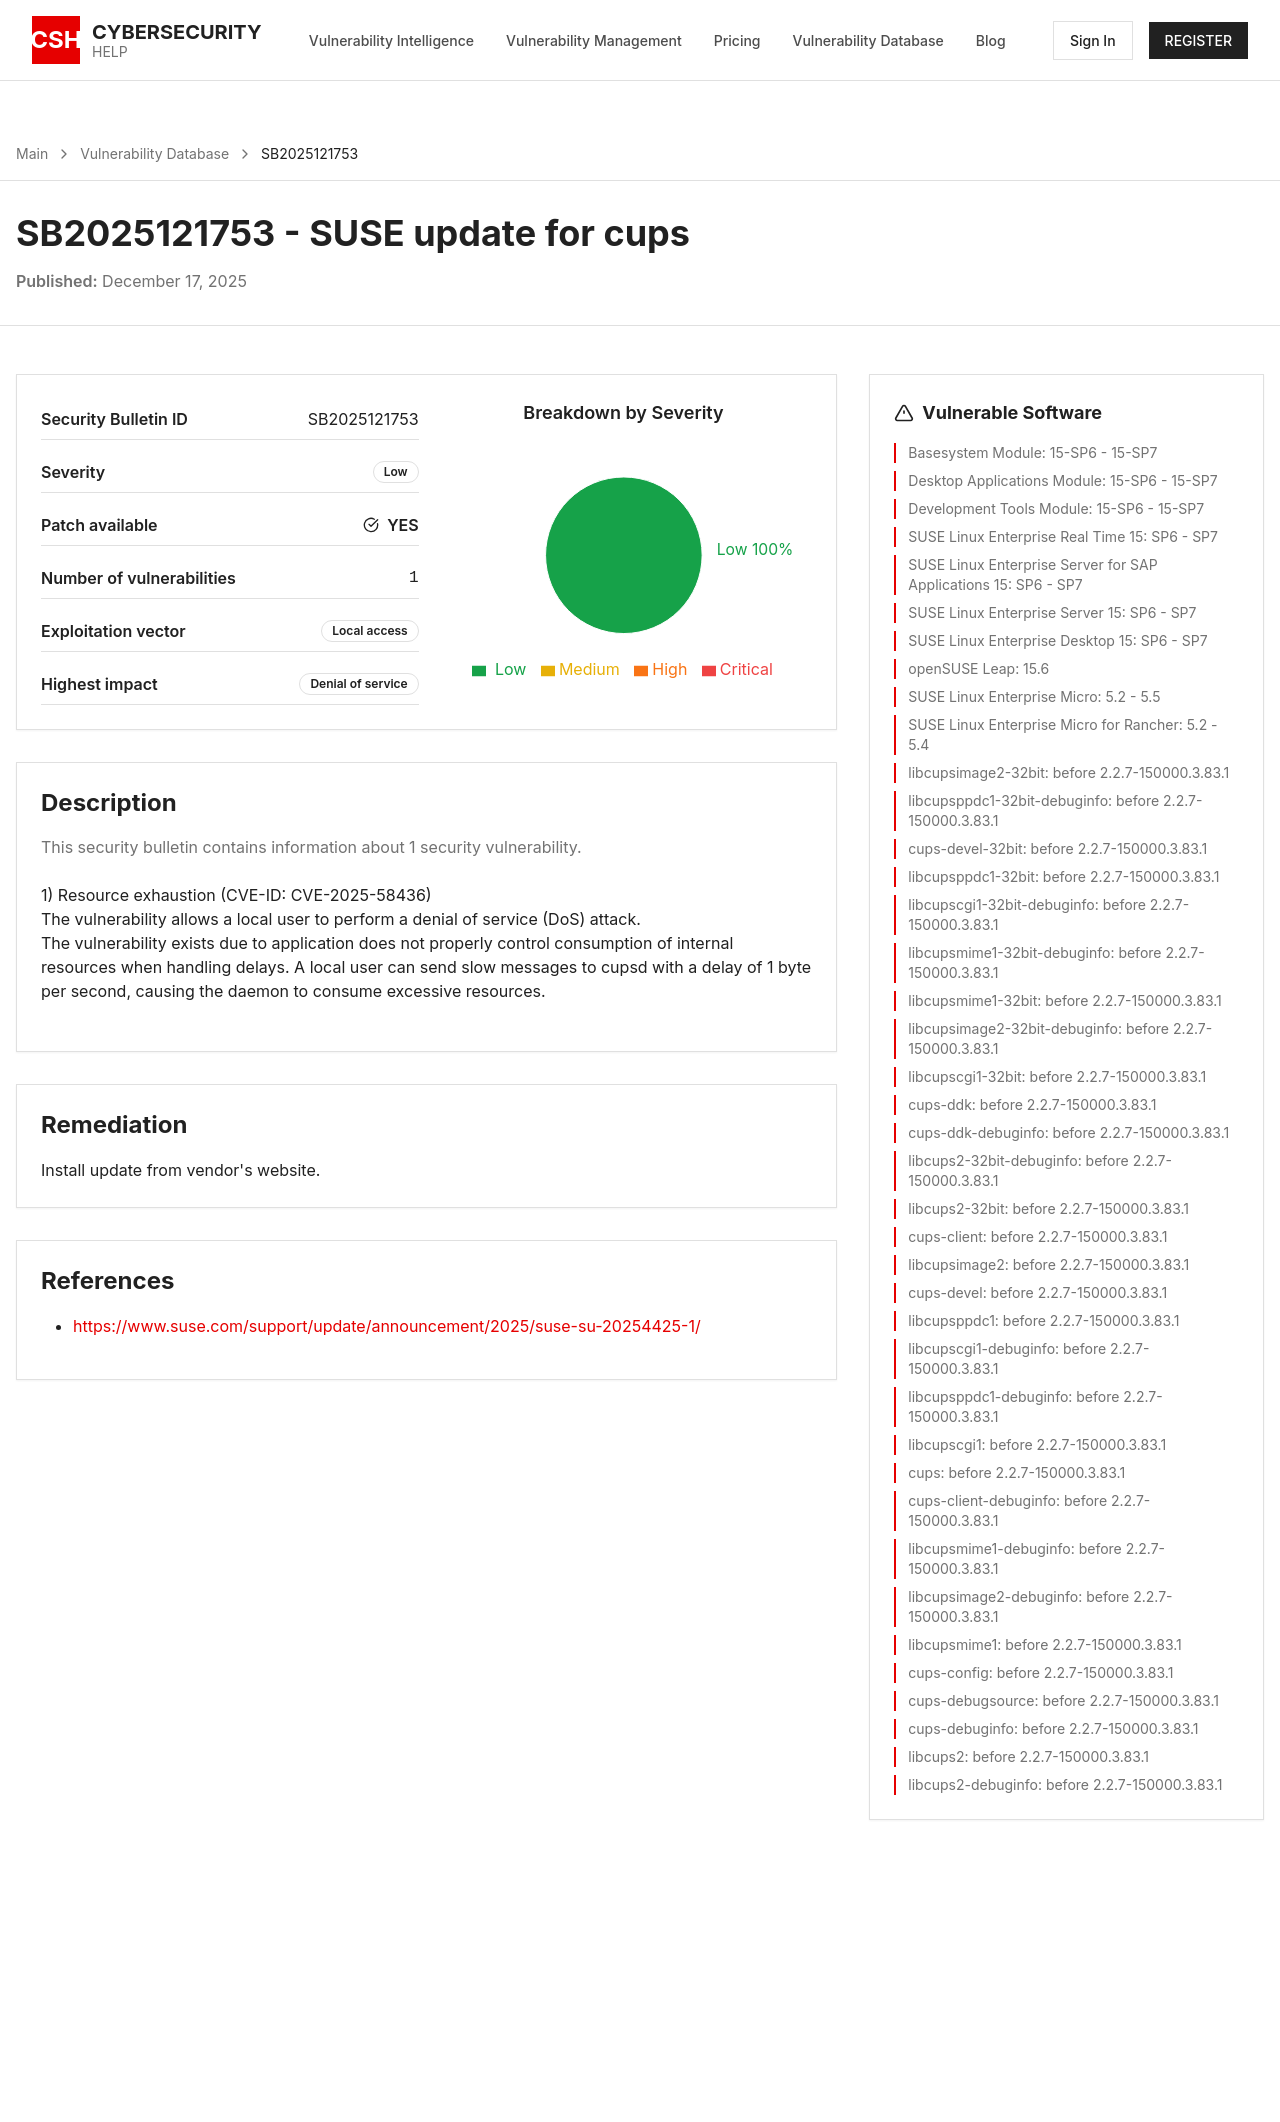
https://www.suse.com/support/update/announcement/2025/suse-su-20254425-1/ (387, 1326)
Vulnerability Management (594, 40)
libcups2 (936, 1756)
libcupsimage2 (956, 1264)
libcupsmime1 (952, 1644)
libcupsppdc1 (951, 1320)
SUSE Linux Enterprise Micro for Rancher (1043, 724)
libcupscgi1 (944, 1444)
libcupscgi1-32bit (964, 1076)
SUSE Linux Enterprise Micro (1002, 696)
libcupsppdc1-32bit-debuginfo (1008, 800)
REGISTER (1198, 40)
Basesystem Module (974, 452)
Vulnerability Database (868, 40)
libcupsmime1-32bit (972, 1000)
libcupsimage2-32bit (976, 772)
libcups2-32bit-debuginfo (992, 1160)
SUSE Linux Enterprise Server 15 (1014, 612)
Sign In (1093, 40)
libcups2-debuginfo (973, 1784)
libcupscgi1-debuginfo (981, 1348)
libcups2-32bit (956, 1208)
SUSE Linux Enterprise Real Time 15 (1025, 536)
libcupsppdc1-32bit (971, 876)
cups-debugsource (971, 1700)
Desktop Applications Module (1005, 480)
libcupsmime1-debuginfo (989, 1548)
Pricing (737, 40)
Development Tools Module (998, 508)
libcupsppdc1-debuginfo (988, 1396)
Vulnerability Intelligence (391, 40)
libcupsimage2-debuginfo (993, 1596)
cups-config (948, 1672)
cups (924, 1472)
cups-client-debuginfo (982, 1500)
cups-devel (945, 1292)
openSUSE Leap (961, 668)
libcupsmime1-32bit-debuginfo (1009, 952)
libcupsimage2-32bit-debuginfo (1013, 1028)
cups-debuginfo (961, 1728)
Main (32, 153)
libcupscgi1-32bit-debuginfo (1001, 904)
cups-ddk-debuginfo (976, 1132)
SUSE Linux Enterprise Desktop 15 (1020, 640)
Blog (991, 40)
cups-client (945, 1236)
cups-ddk (940, 1104)
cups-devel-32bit (965, 848)
